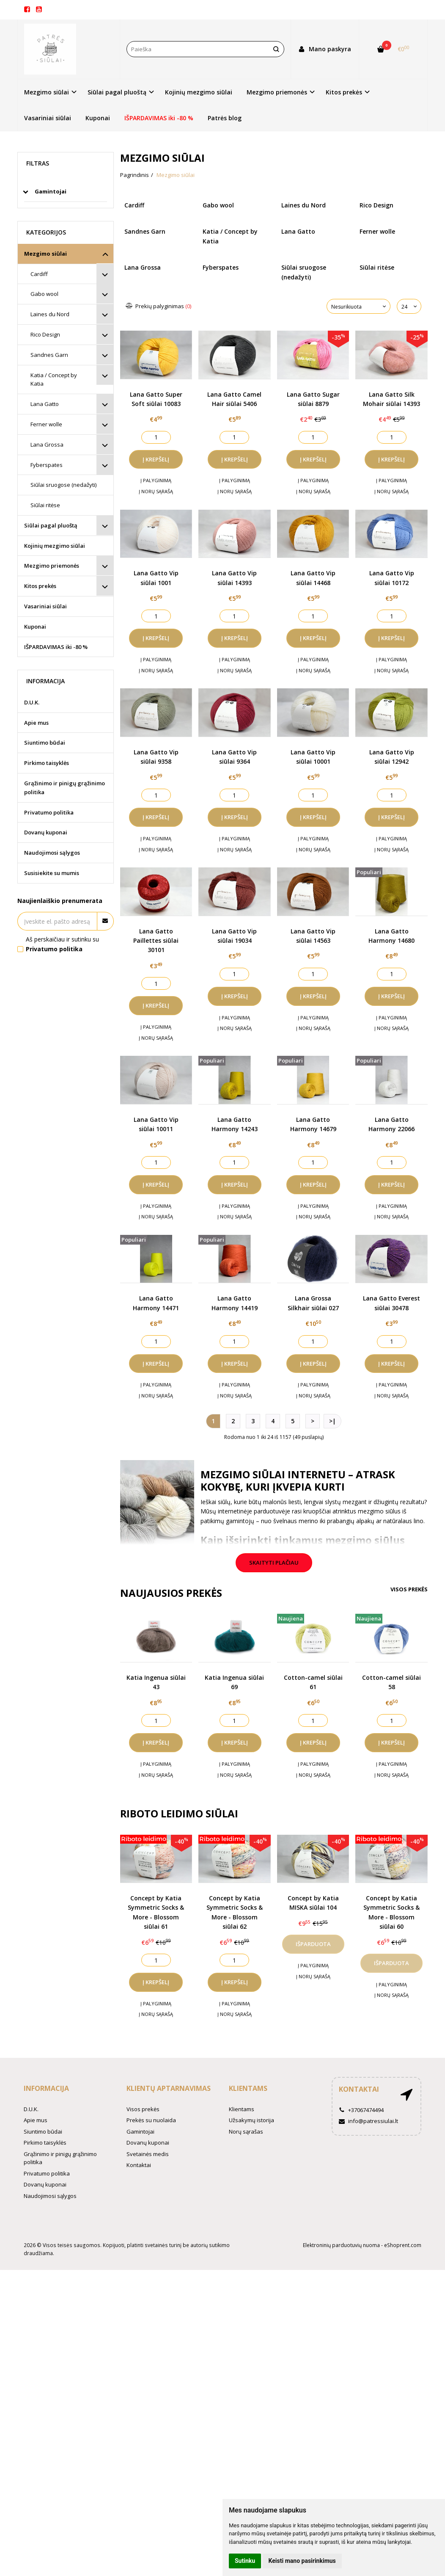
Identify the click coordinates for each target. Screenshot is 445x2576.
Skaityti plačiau (274, 1562)
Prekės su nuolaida (151, 2120)
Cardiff (39, 274)
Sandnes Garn (49, 355)
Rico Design (45, 334)
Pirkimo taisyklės (46, 763)
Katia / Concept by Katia (53, 379)
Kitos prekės (40, 586)
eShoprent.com (402, 2245)
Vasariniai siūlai (47, 118)
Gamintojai (140, 2131)
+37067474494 (361, 2110)
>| (332, 1421)
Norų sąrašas (246, 2131)
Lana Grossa (46, 444)
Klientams (248, 2088)
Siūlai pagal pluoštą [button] (117, 92)
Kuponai (97, 118)
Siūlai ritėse (45, 505)
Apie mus (36, 722)
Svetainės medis (147, 2154)
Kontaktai (138, 2165)
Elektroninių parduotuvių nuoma (341, 2245)
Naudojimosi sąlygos (52, 852)
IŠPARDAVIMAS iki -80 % (158, 118)
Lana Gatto (44, 404)
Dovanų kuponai (45, 832)
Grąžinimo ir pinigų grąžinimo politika (64, 787)
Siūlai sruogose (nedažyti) (63, 485)
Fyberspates (46, 465)
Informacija (46, 2088)
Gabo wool (44, 294)
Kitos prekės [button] (344, 92)
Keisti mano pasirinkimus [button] (302, 2560)
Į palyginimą (155, 480)
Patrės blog (225, 118)
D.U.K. (31, 702)
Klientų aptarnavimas (168, 2088)
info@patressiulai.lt (368, 2121)
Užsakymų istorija (251, 2120)
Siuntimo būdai (44, 742)
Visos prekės (409, 1589)
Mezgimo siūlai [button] (46, 92)
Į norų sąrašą (156, 491)
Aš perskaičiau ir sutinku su (62, 944)
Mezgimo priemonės (51, 565)
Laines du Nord (49, 314)
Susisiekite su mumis (51, 873)
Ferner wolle (46, 424)
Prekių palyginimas (158, 306)
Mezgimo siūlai (45, 253)
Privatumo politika (49, 812)
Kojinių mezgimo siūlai (198, 92)
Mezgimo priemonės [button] (277, 92)
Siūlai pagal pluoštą (50, 525)
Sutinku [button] (245, 2560)
